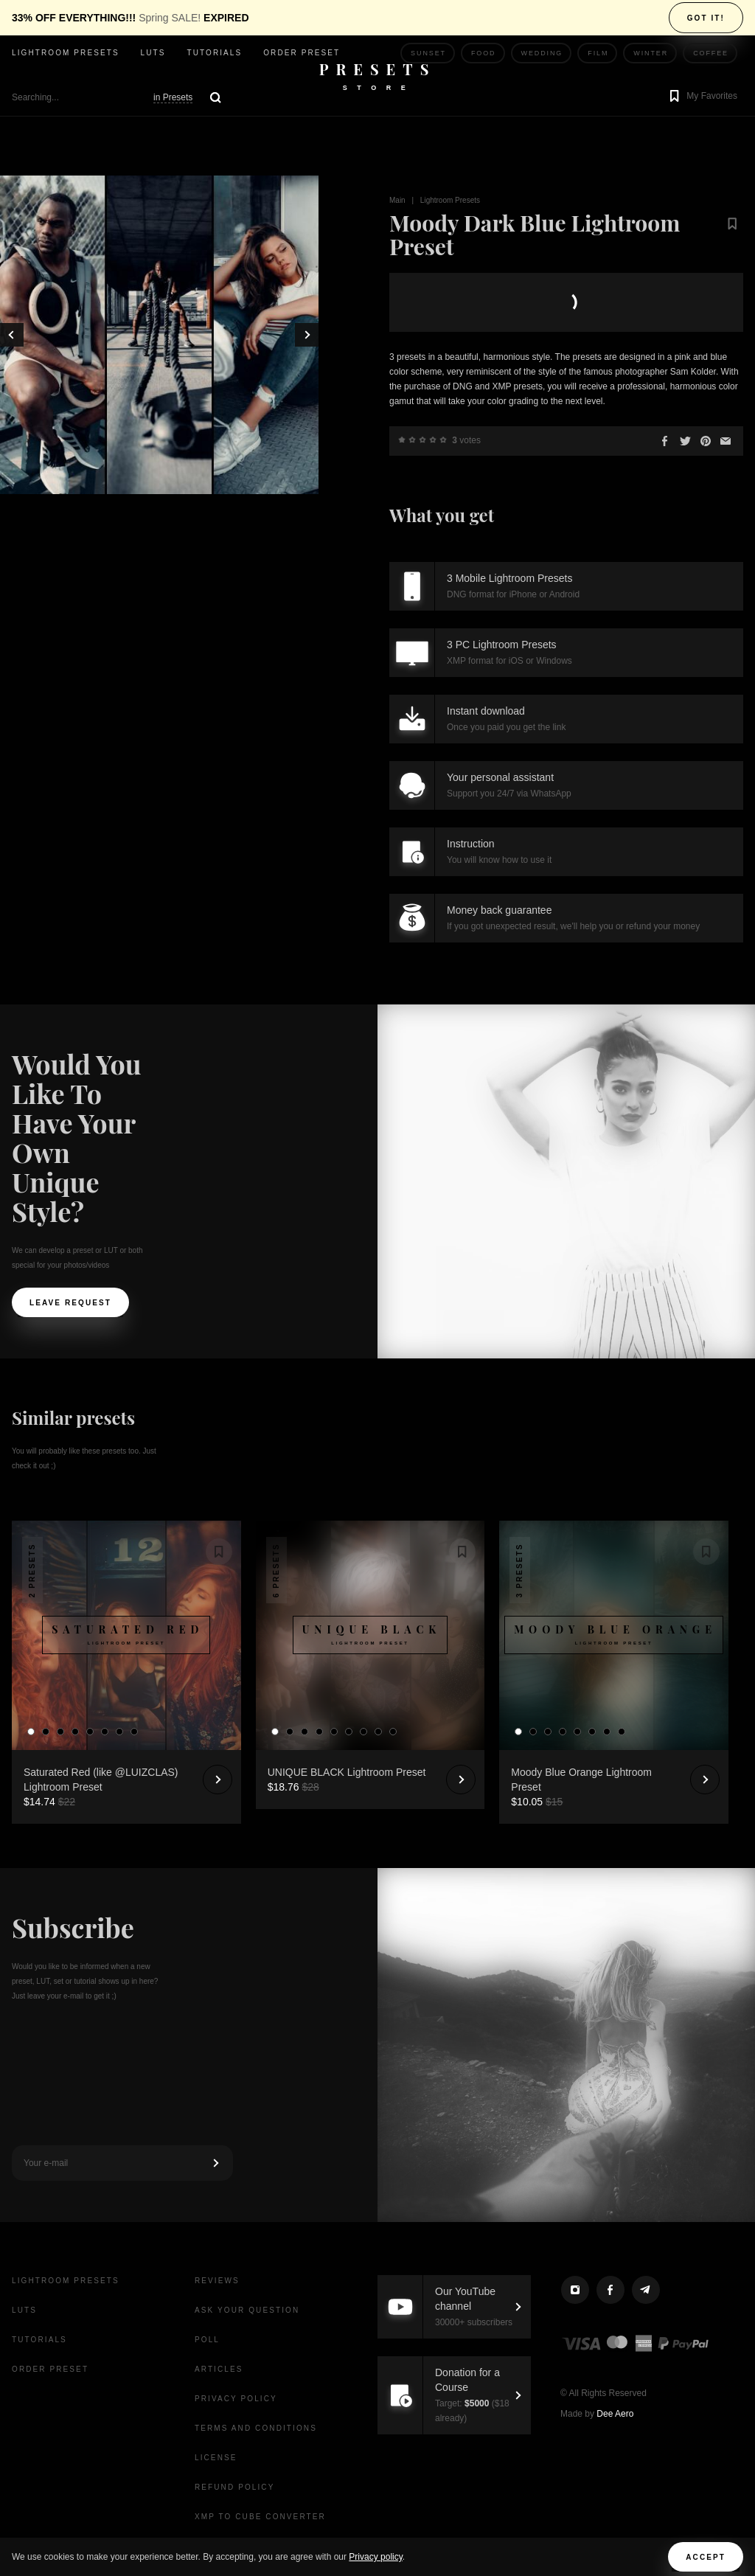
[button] (701, 97)
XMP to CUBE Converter (260, 2517)
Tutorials (214, 53)
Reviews (217, 2281)
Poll (207, 2340)
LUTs (153, 53)
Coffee (710, 53)
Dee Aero (614, 2414)
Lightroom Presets (450, 200)
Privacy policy (375, 2557)
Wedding (542, 53)
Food (483, 53)
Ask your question (247, 2310)
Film (598, 53)
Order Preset (301, 53)
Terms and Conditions (256, 2428)
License (216, 2458)
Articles (219, 2369)
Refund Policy (234, 2487)
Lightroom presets (65, 53)
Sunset (428, 53)
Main (397, 200)
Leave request (70, 1303)
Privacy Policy (236, 2399)
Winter (650, 53)
